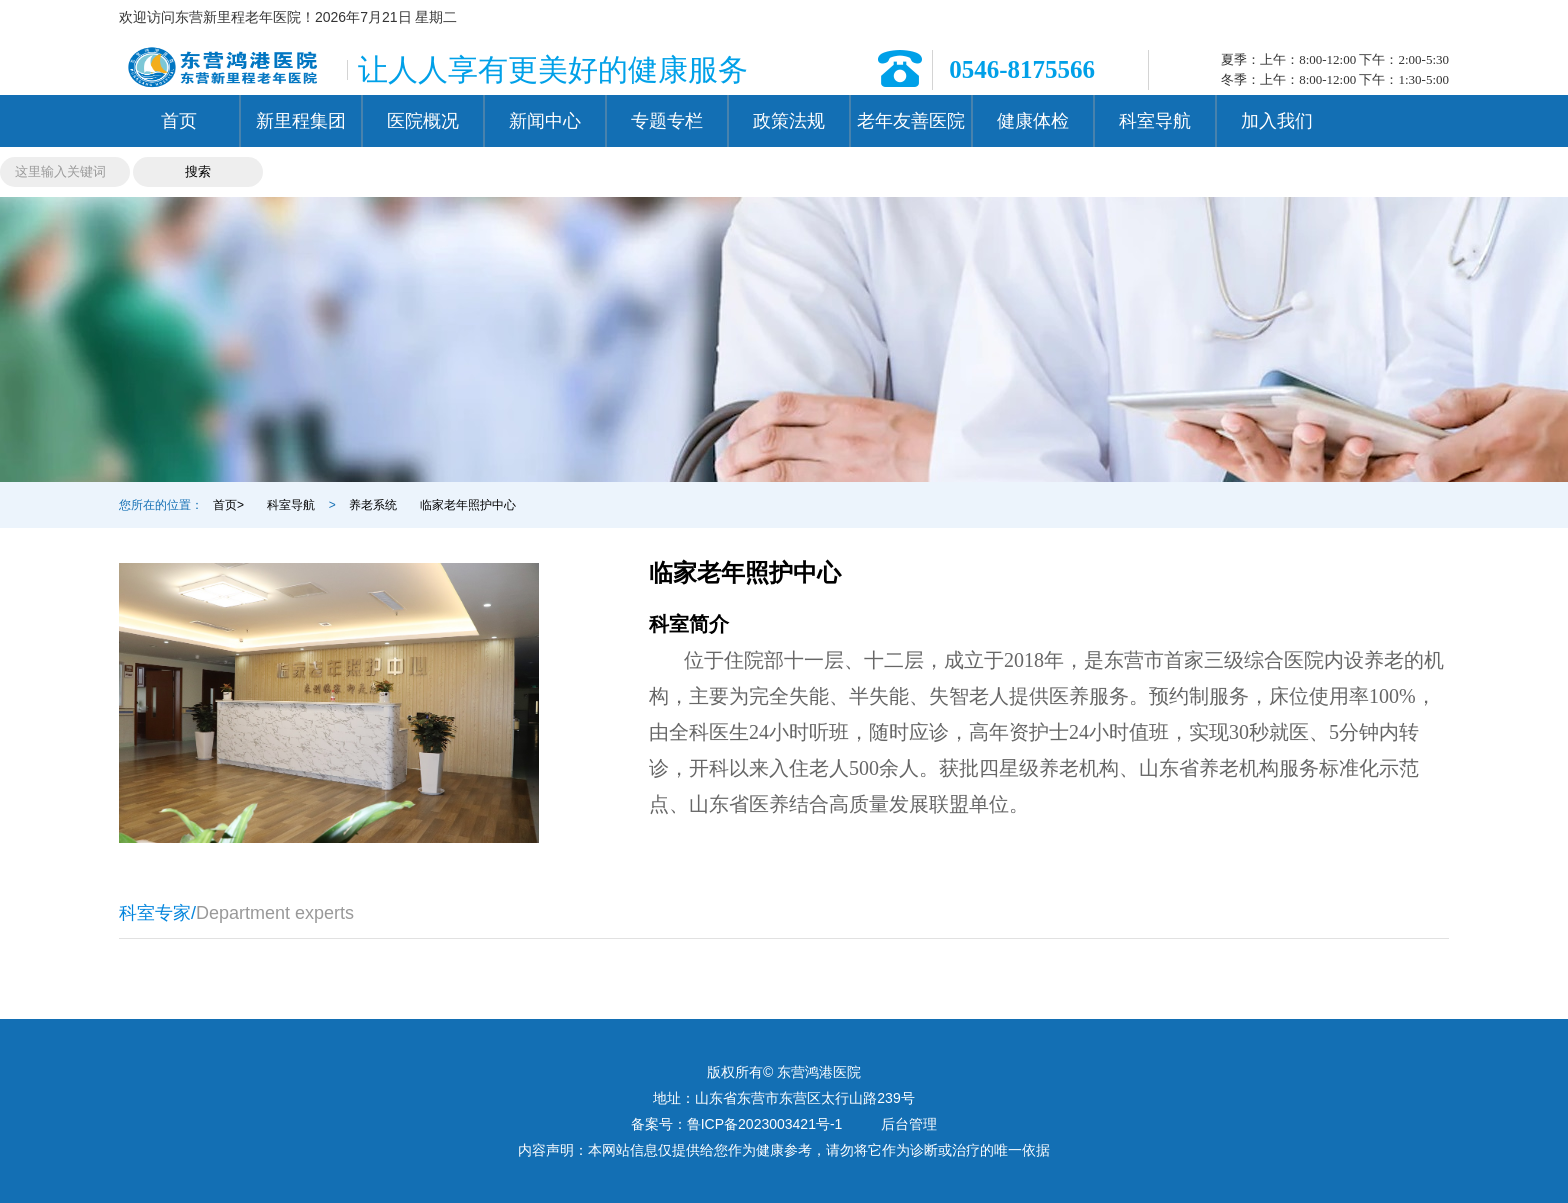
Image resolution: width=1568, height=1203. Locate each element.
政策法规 (789, 121)
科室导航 (1155, 121)
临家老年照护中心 (468, 505)
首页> (228, 505)
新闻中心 (545, 121)
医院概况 (423, 121)
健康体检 (1033, 121)
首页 (179, 121)
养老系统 (373, 505)
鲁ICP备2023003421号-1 (765, 1124)
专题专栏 (667, 121)
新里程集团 (301, 121)
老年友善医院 (911, 121)
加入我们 (1277, 121)
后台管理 (909, 1124)
